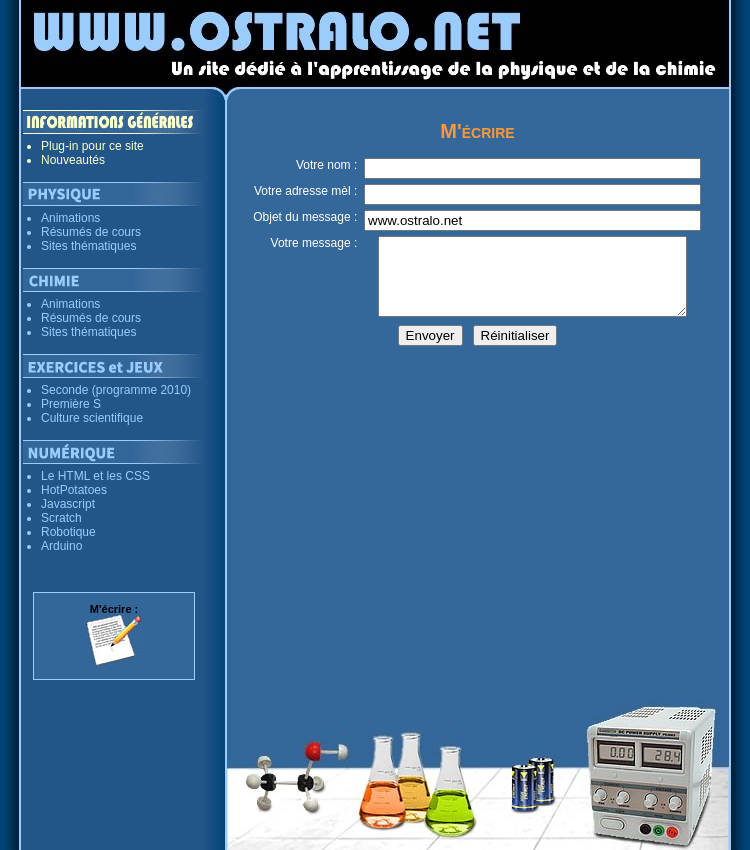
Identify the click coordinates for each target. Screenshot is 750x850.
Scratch (61, 518)
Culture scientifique (92, 418)
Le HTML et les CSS (95, 476)
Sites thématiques (88, 246)
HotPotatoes (74, 490)
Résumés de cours (91, 232)
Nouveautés (73, 160)
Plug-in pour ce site (92, 146)
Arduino (61, 546)
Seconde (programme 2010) (116, 390)
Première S (71, 404)
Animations (70, 218)
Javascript (68, 504)
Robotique (68, 532)
